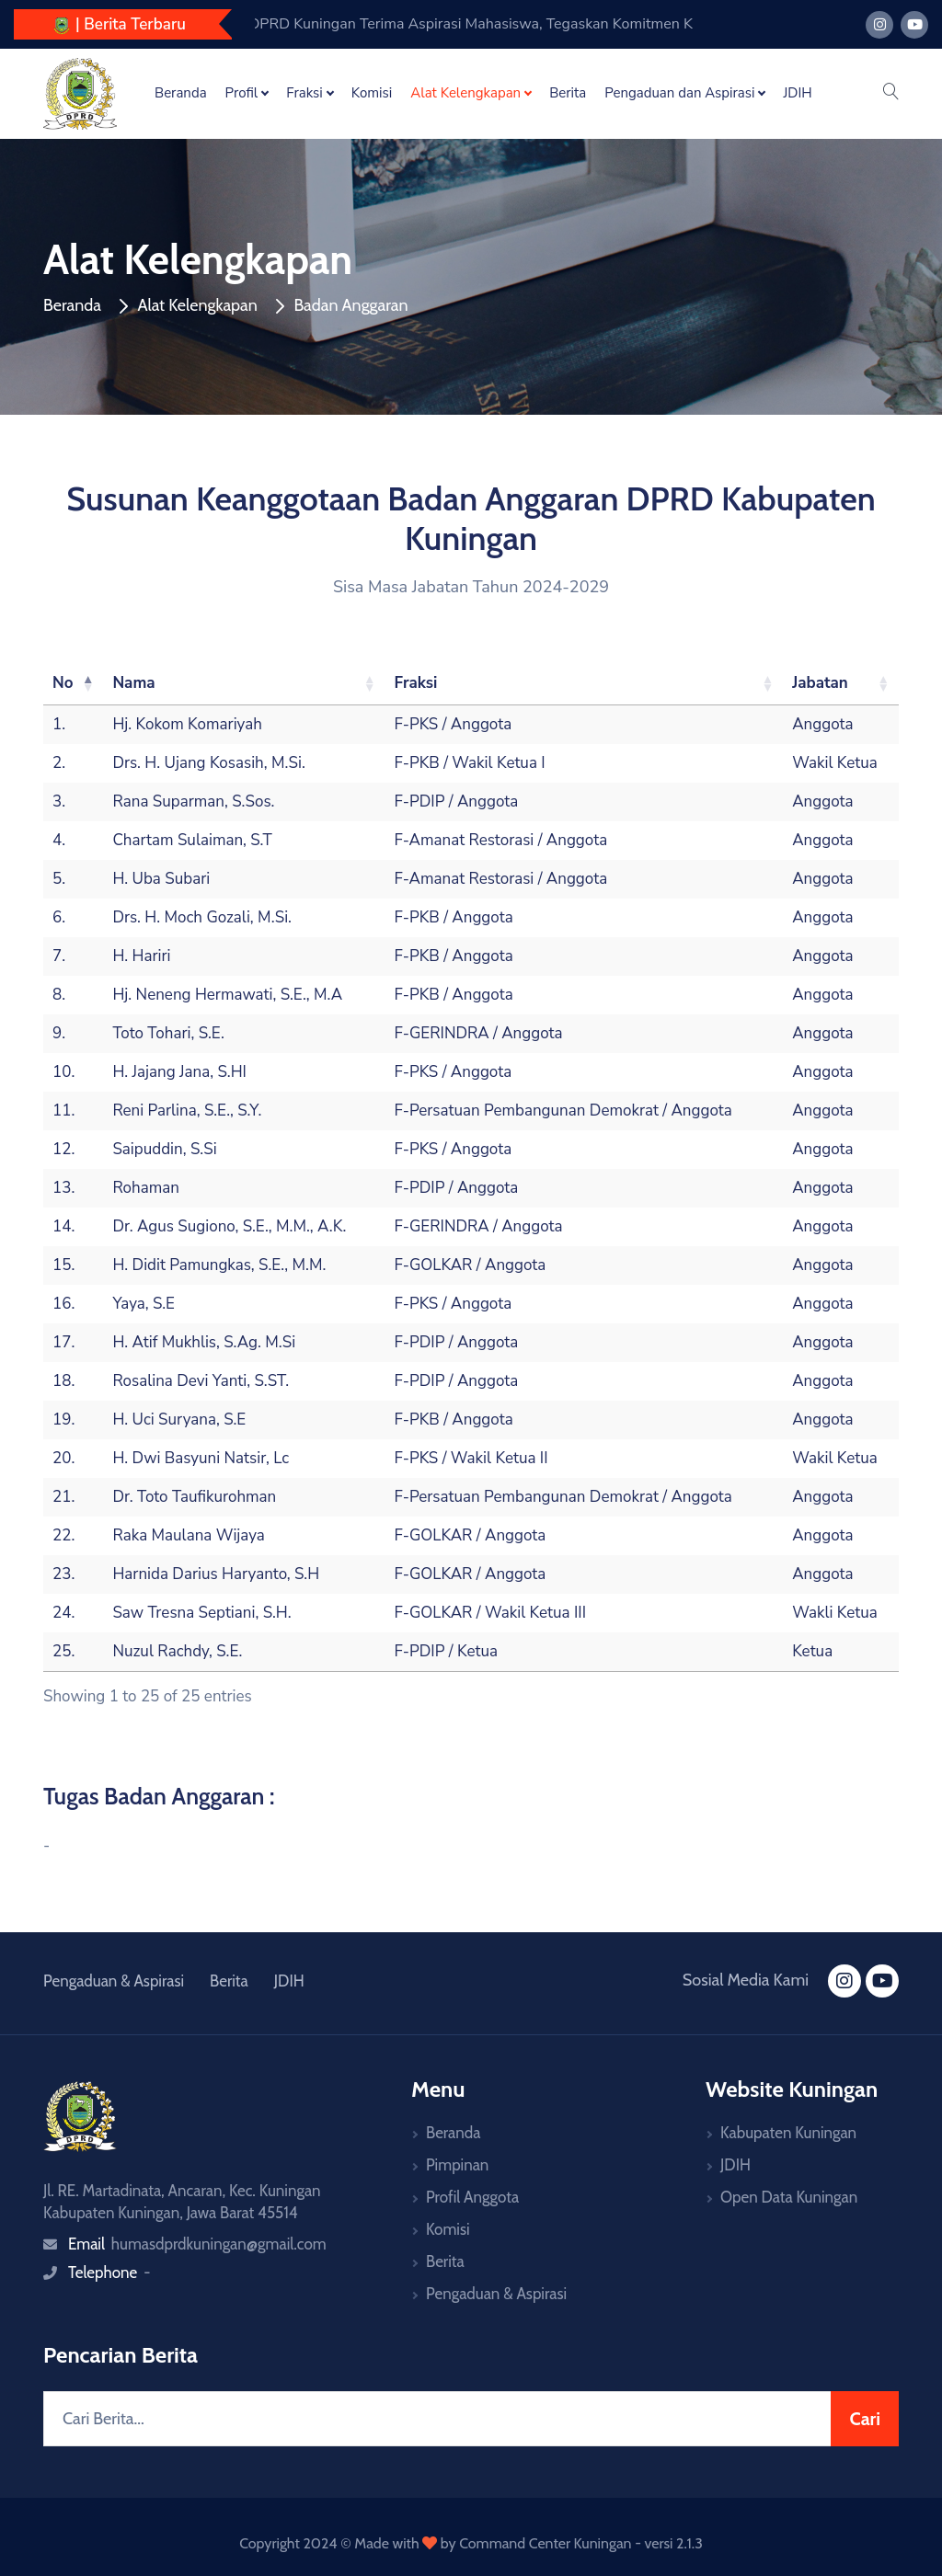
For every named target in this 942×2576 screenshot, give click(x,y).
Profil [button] (241, 93)
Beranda (181, 93)
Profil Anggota (472, 2197)
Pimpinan (457, 2165)
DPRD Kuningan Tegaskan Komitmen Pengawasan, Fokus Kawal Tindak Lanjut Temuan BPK (520, 24)
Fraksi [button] (304, 93)
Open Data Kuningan (788, 2197)
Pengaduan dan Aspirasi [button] (679, 93)
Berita (567, 93)
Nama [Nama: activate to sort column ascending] (133, 682)
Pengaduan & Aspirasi (113, 1981)
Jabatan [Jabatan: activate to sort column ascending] (820, 682)
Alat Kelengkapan (197, 305)
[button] (890, 93)
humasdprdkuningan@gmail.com (219, 2244)
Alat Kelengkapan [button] (465, 93)
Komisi (372, 93)
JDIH (797, 93)
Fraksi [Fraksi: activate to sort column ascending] (416, 682)
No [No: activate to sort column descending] (63, 682)
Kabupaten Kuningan (788, 2133)
